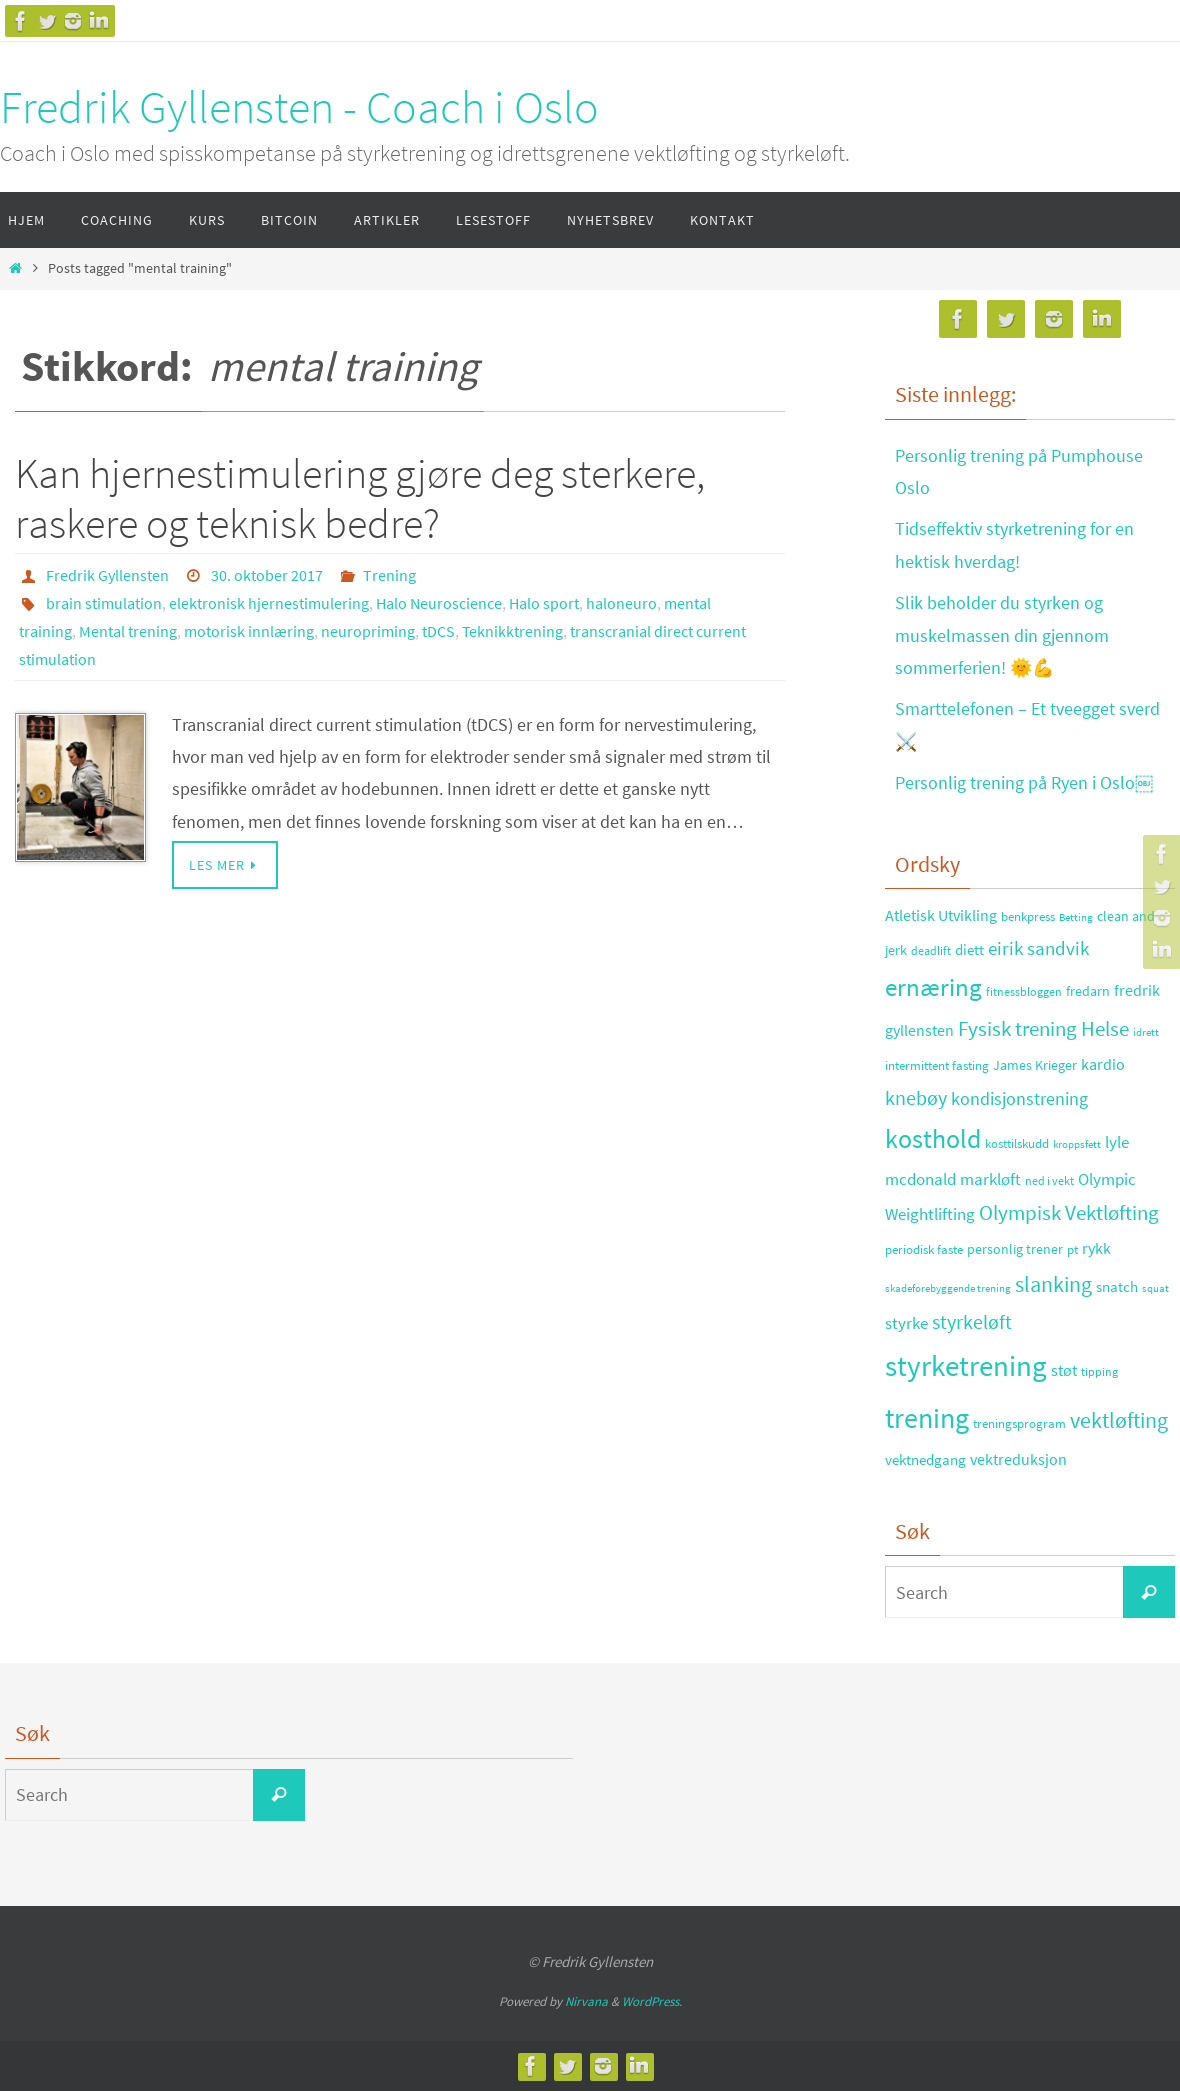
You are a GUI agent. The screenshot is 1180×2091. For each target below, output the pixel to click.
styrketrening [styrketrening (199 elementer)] (966, 1365)
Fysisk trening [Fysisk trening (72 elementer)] (1017, 1029)
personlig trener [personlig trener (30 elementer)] (1015, 1249)
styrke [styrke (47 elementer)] (906, 1323)
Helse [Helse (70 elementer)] (1105, 1029)
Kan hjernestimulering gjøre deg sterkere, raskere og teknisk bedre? (360, 498)
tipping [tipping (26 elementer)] (1099, 1371)
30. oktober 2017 (267, 575)
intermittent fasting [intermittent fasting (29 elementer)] (937, 1065)
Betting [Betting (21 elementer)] (1076, 917)
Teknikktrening (512, 631)
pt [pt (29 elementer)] (1072, 1249)
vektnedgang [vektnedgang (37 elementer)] (925, 1459)
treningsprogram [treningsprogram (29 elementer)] (1019, 1423)
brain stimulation (104, 603)
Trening (389, 575)
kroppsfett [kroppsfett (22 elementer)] (1077, 1144)
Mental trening (128, 631)
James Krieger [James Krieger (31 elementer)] (1035, 1065)
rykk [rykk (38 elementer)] (1096, 1248)
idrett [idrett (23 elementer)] (1146, 1032)
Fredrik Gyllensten (107, 575)
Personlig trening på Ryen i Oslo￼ (1024, 782)
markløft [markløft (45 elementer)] (990, 1179)
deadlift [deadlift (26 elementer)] (931, 950)
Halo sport (544, 603)
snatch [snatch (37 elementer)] (1117, 1286)
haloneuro (621, 603)
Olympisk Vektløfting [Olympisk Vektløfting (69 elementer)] (1069, 1213)
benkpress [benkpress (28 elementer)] (1028, 916)
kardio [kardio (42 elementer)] (1103, 1064)
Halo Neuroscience (439, 603)
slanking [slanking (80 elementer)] (1053, 1284)
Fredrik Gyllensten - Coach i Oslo (299, 107)
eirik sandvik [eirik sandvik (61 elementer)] (1038, 948)
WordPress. (652, 2001)
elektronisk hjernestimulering (269, 603)
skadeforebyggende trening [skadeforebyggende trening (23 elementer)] (948, 1288)
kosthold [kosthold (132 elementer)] (933, 1139)
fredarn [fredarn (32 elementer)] (1088, 991)
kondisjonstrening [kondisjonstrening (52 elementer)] (1019, 1098)
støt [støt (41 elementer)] (1064, 1370)
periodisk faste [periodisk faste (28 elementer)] (924, 1249)
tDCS (438, 631)
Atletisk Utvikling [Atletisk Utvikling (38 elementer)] (941, 915)
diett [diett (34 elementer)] (969, 950)
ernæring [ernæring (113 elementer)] (933, 987)
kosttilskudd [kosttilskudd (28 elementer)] (1017, 1143)
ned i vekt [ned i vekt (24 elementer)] (1049, 1180)
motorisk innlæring (249, 631)
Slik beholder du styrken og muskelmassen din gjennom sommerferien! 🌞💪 (1002, 635)
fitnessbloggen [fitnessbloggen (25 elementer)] (1024, 991)
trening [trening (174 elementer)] (927, 1418)
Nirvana (586, 2001)
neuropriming (368, 631)
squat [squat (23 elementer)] (1155, 1288)
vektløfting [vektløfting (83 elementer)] (1119, 1420)
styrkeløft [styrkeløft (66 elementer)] (972, 1322)
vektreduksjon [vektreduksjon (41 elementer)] (1018, 1459)
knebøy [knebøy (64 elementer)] (916, 1098)
